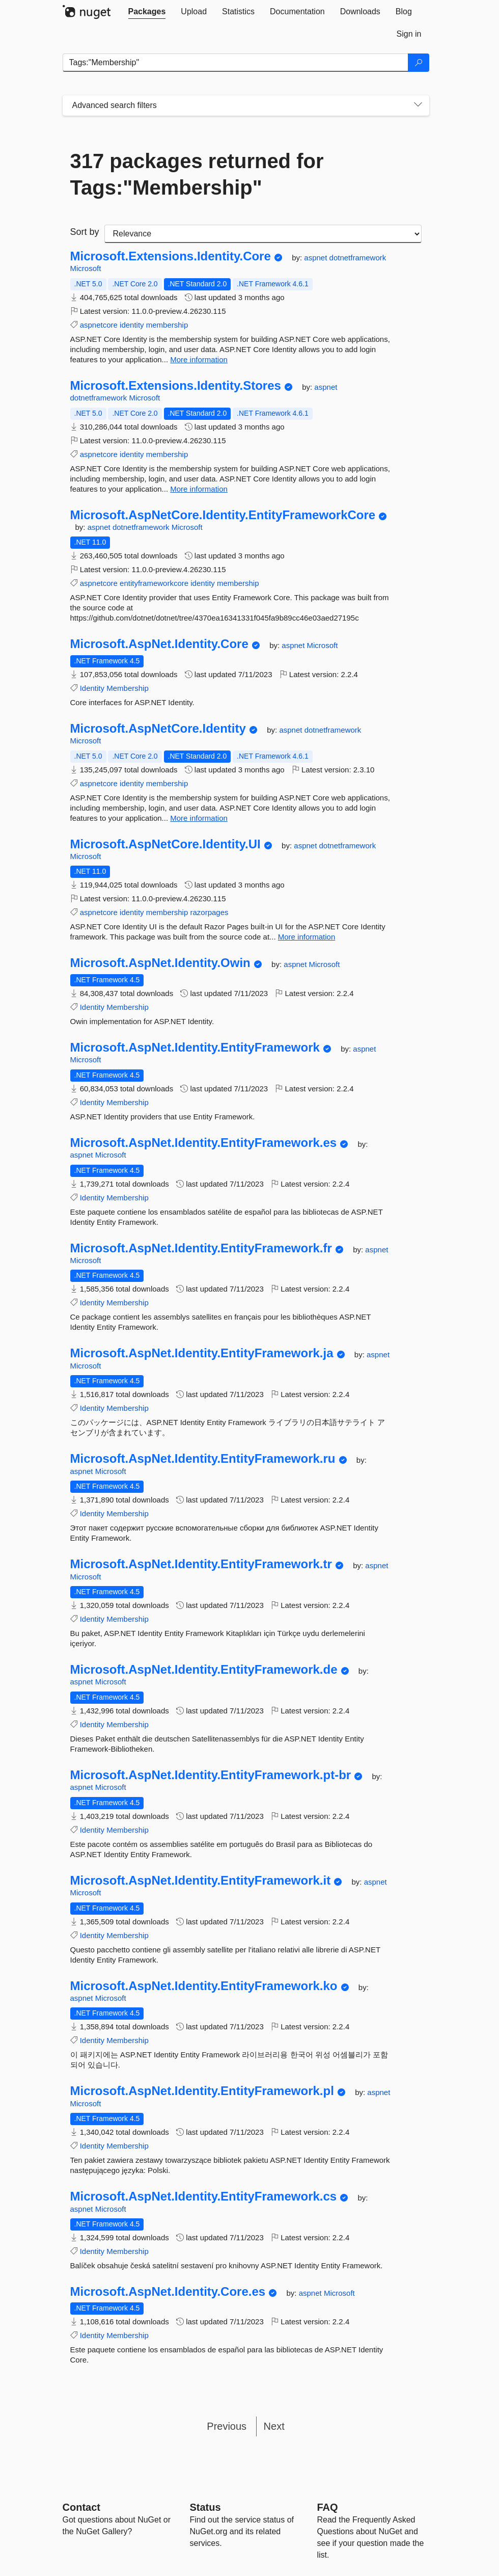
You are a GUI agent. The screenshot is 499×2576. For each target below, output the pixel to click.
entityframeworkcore (154, 583)
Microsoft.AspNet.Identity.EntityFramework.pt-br (210, 1775)
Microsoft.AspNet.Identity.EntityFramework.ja (202, 1353)
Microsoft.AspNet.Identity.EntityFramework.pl (202, 2091)
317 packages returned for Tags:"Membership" (197, 174)
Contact (81, 2507)
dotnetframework (357, 257)
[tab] (147, 12)
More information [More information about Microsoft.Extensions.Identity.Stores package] (199, 489)
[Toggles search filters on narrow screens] (418, 105)
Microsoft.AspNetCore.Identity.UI (165, 844)
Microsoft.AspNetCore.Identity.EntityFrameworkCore (223, 515)
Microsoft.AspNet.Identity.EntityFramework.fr (201, 1248)
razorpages (209, 912)
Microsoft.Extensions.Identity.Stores (175, 385)
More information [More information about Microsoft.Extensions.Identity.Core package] (199, 359)
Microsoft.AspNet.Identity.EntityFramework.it (200, 1880)
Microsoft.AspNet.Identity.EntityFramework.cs (203, 2196)
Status (205, 2507)
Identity (92, 688)
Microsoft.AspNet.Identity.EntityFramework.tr (201, 1564)
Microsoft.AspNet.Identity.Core (159, 644)
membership (167, 324)
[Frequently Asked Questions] (327, 2507)
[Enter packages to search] (235, 62)
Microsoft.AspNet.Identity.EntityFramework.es (203, 1142)
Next (274, 2426)
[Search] (418, 62)
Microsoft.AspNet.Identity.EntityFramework (195, 1047)
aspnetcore (99, 324)
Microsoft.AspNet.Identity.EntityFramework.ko (204, 1986)
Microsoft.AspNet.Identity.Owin (160, 963)
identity (132, 324)
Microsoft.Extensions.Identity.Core (170, 256)
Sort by (84, 232)
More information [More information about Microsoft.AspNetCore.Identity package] (199, 818)
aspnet (316, 257)
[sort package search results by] (263, 234)
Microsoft (85, 268)
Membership (127, 688)
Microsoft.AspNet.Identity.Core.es (168, 2291)
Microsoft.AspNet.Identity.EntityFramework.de (204, 1669)
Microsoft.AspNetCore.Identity (158, 728)
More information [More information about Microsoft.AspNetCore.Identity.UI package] (307, 936)
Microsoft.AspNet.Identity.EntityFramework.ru (203, 1458)
